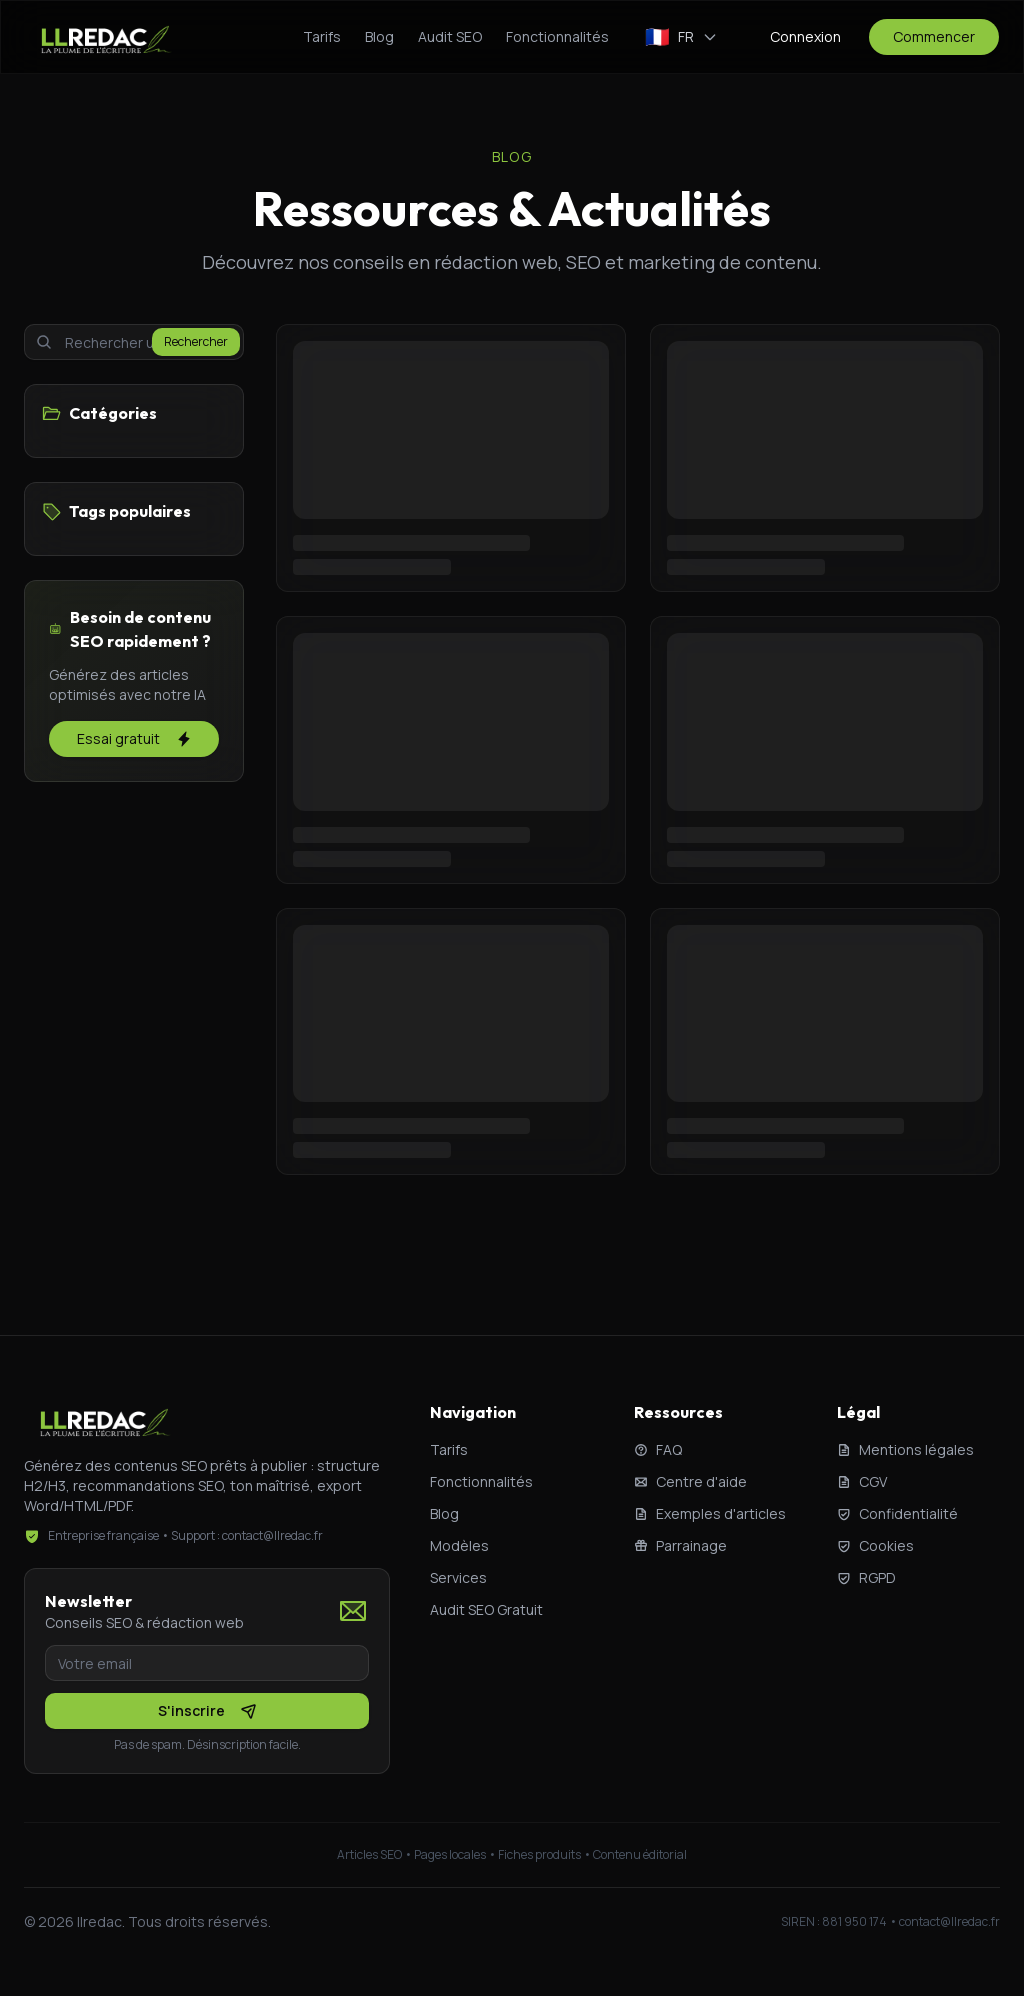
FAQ (658, 1449)
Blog (379, 36)
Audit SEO (450, 36)
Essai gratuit (134, 738)
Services (458, 1577)
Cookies (875, 1545)
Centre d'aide (690, 1481)
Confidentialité (897, 1513)
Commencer (934, 36)
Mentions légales (905, 1449)
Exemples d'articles (710, 1513)
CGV (862, 1481)
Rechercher (196, 341)
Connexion (805, 36)
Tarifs (322, 36)
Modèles (459, 1545)
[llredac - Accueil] (105, 37)
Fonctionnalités (557, 36)
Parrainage (680, 1545)
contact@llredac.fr (949, 1921)
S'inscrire (207, 1710)
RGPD (866, 1577)
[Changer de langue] (681, 37)
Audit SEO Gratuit (486, 1609)
